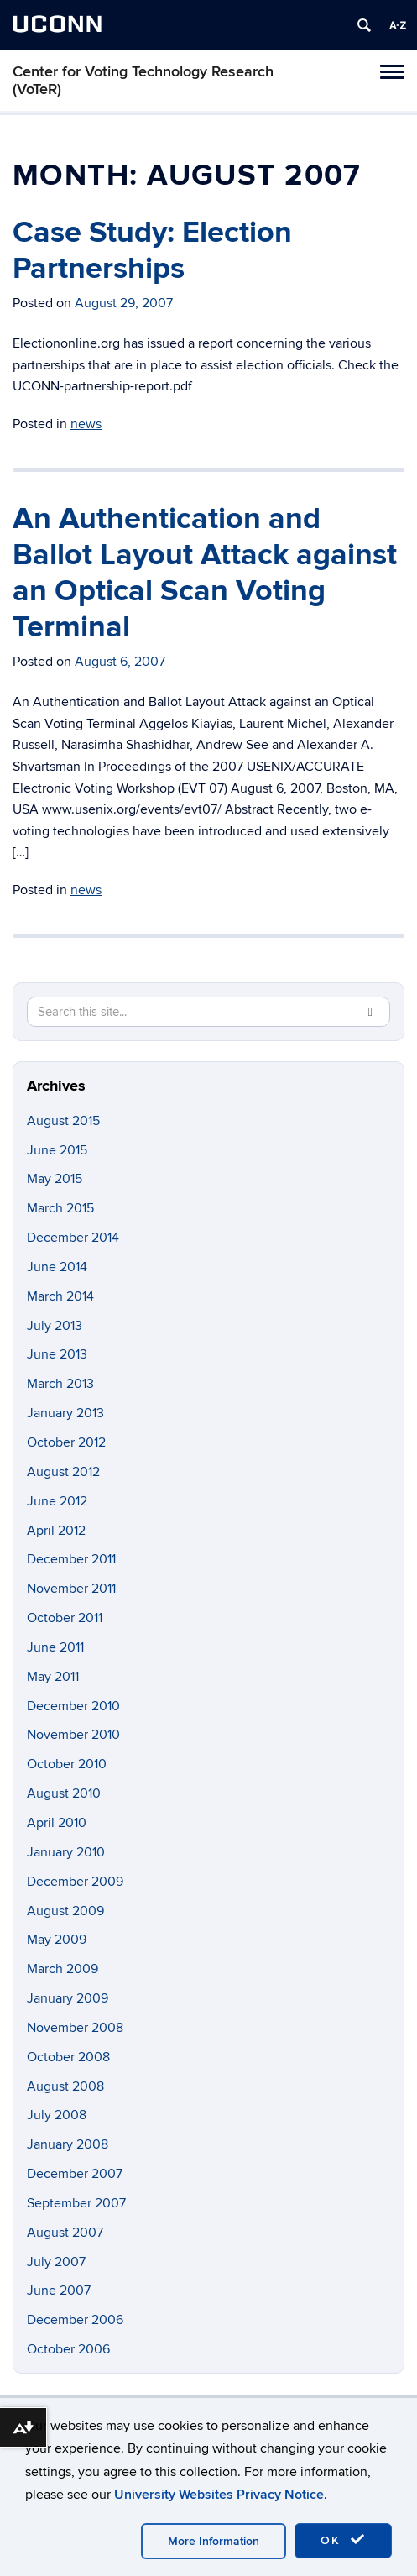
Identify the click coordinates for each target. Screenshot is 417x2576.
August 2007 (65, 2232)
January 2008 (67, 2144)
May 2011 (53, 1676)
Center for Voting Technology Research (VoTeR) (143, 80)
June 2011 (55, 1647)
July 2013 (54, 1325)
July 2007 (56, 2262)
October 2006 (68, 2349)
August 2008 (65, 2086)
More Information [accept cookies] (213, 2541)
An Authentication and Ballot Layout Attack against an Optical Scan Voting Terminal (205, 573)
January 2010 (66, 1852)
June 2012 (57, 1501)
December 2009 (75, 1881)
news (86, 424)
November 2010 (73, 1734)
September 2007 (76, 2203)
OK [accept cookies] (343, 2539)
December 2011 (71, 1559)
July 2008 (56, 2115)
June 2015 (57, 1150)
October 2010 (67, 1764)
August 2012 (63, 1471)
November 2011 (71, 1588)
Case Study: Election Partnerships (152, 250)
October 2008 (68, 2057)
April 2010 (56, 1822)
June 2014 (57, 1267)
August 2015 (63, 1121)
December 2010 (73, 1706)
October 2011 (64, 1618)
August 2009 (65, 1911)
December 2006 (75, 2320)
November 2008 (75, 2027)
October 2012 (66, 1442)
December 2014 (73, 1237)
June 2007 (59, 2290)
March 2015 (60, 1208)
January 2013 (65, 1413)
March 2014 (60, 1296)
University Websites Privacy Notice (219, 2494)
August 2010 (64, 1793)
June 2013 (57, 1354)
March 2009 (62, 1969)
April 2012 (56, 1530)
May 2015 (54, 1178)
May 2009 (56, 1939)
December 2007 (74, 2173)
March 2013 (60, 1383)
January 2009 (67, 1998)
